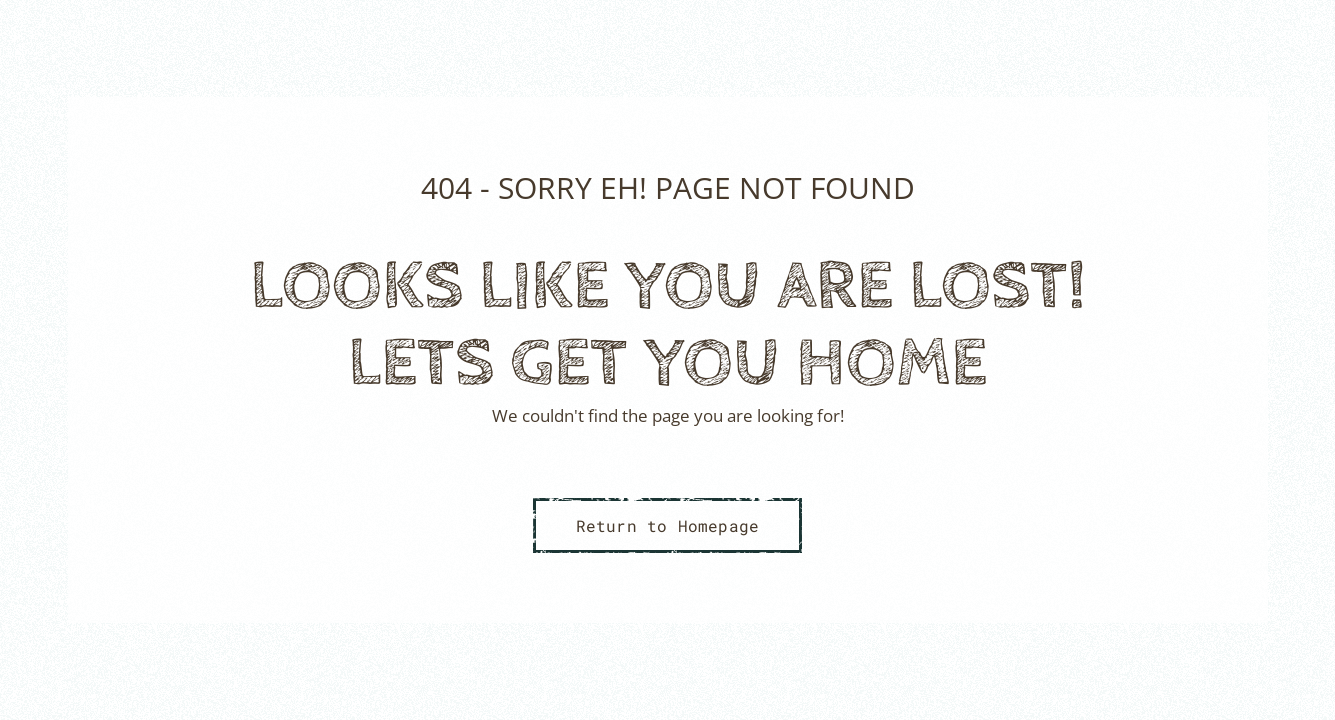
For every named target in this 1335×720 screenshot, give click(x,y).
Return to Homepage (668, 525)
